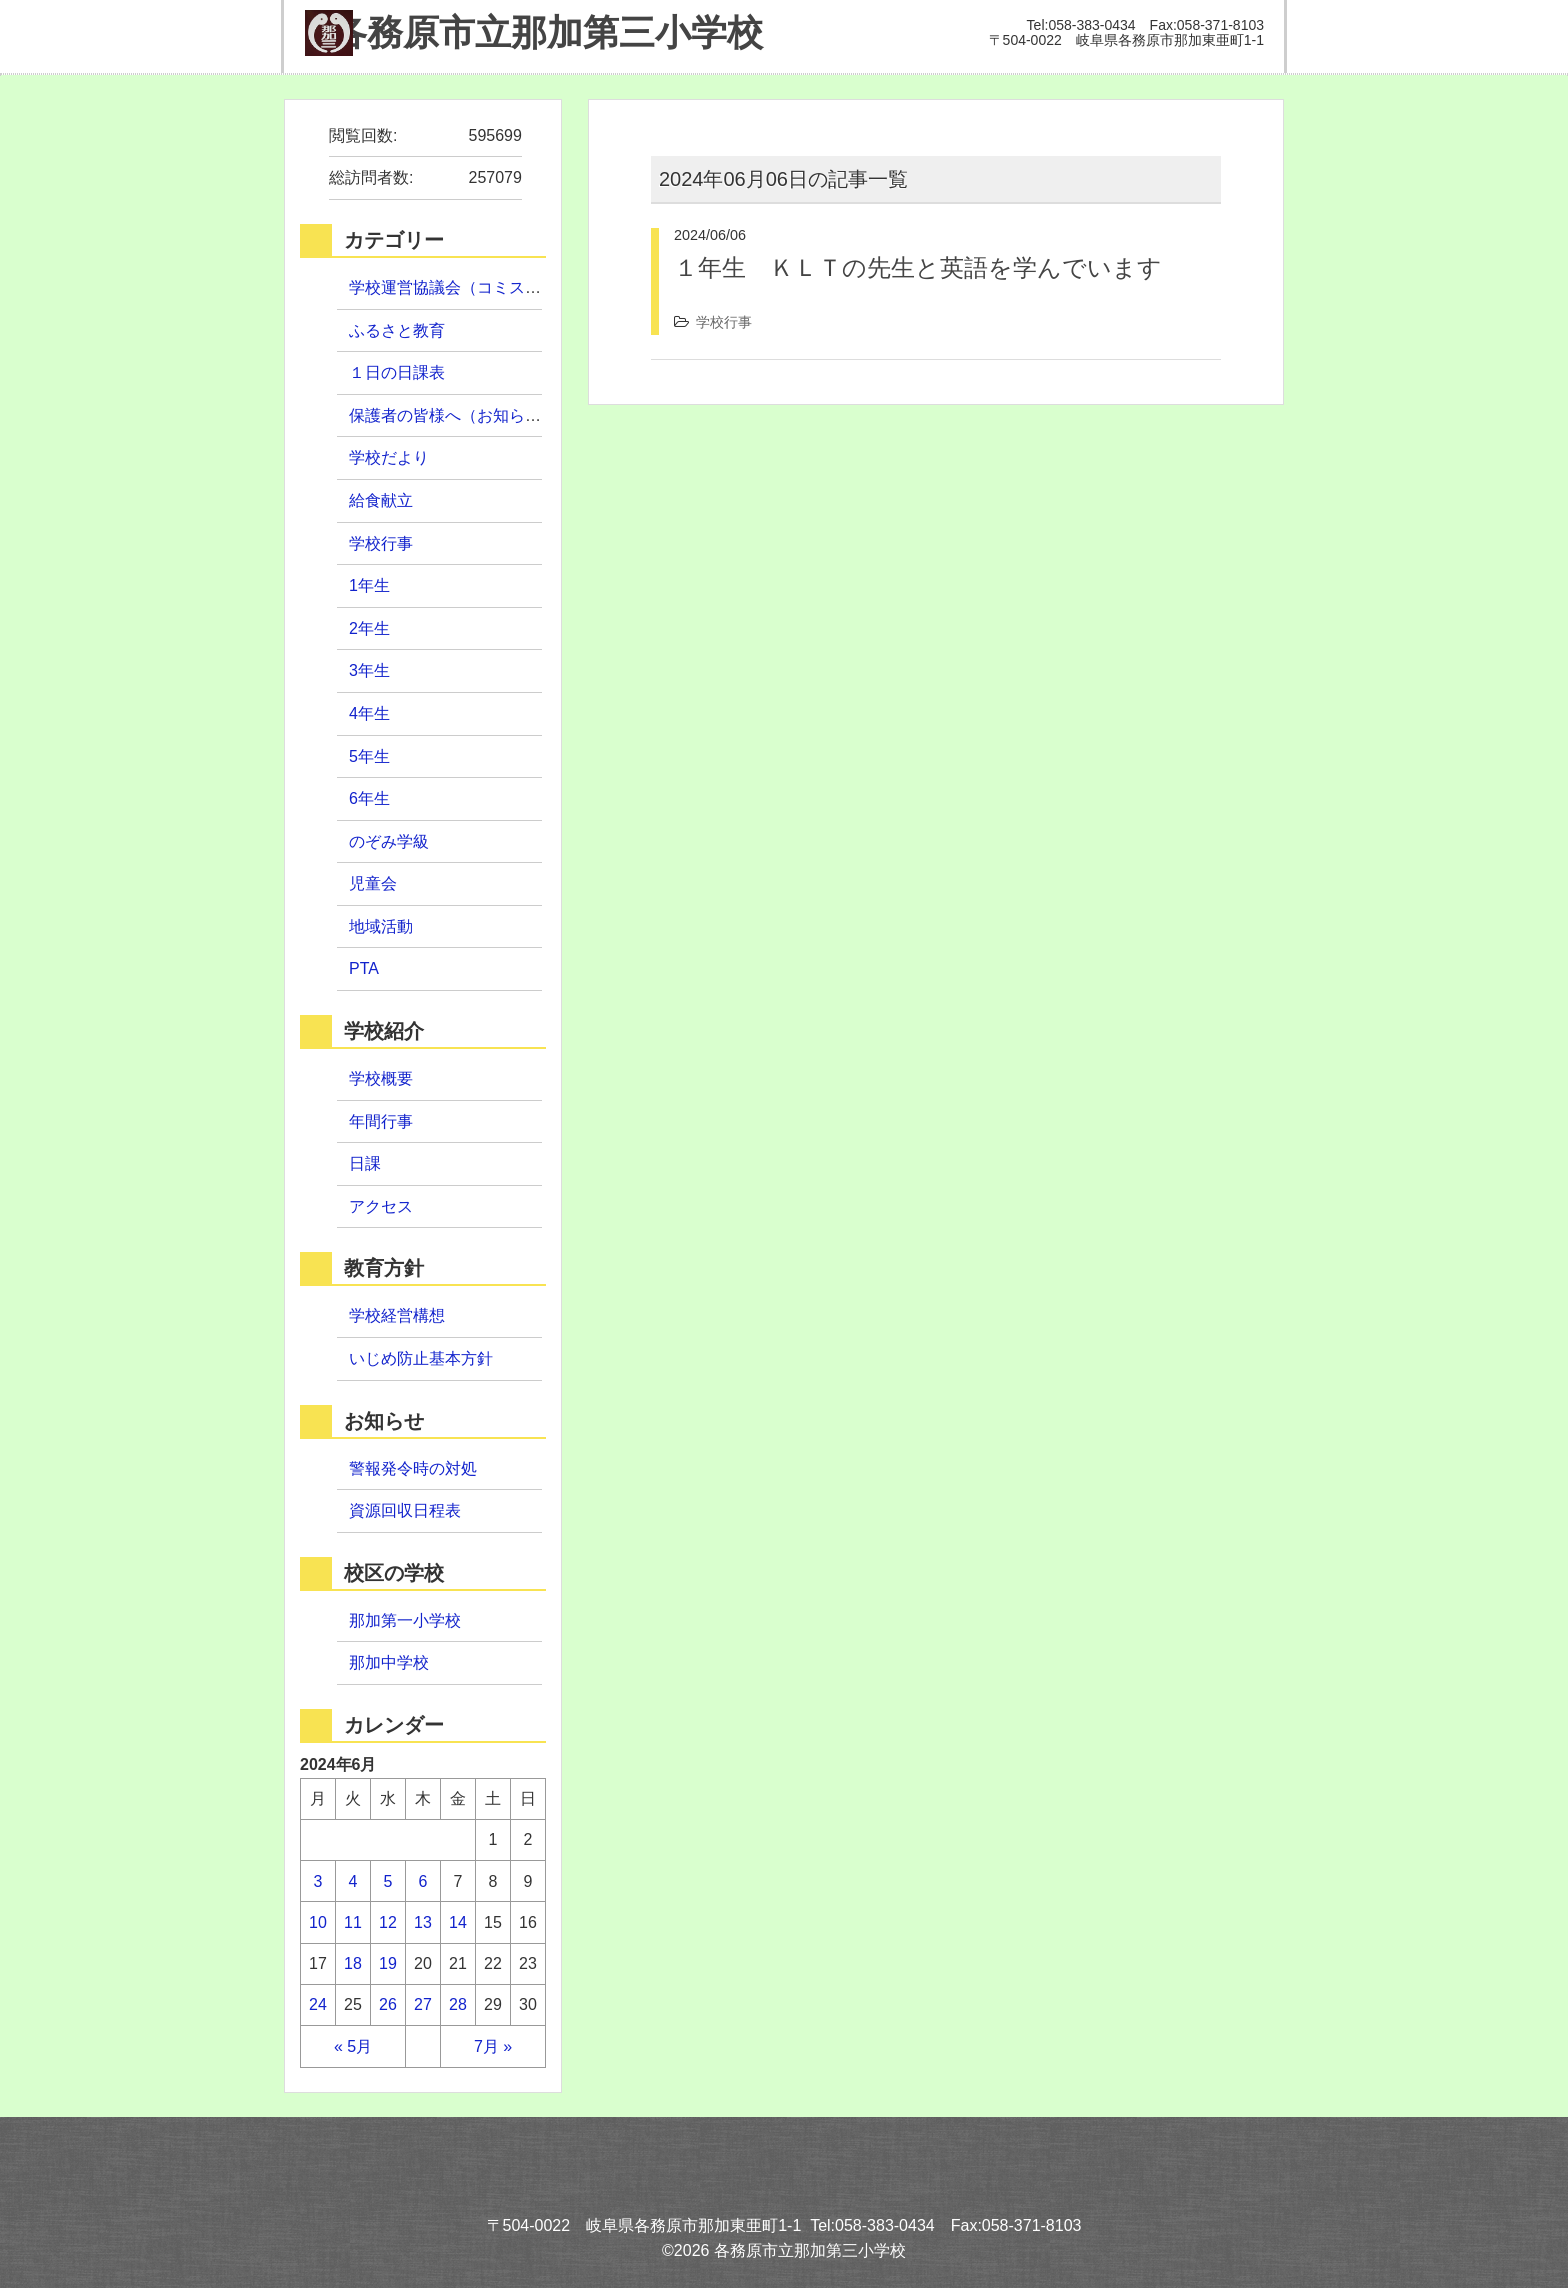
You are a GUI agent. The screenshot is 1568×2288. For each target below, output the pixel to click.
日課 (365, 1163)
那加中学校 (389, 1662)
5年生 (369, 756)
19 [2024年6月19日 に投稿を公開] (388, 1963)
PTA (364, 968)
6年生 (369, 798)
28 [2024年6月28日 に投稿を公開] (458, 2004)
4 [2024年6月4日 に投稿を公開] (353, 1881)
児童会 (373, 883)
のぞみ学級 (389, 841)
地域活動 (381, 926)
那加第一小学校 (405, 1620)
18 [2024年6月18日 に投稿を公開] (353, 1963)
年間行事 (381, 1121)
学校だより (389, 457)
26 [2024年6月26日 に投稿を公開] (388, 2004)
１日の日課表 (397, 372)
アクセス (381, 1206)
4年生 (369, 713)
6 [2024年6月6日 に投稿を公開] (423, 1881)
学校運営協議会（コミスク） (453, 287)
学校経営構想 (397, 1315)
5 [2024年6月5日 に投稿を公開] (388, 1881)
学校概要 (381, 1078)
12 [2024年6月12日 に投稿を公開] (388, 1922)
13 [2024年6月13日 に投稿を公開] (423, 1922)
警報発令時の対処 (413, 1468)
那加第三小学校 (533, 33)
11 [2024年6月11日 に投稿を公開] (353, 1922)
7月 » (493, 2046)
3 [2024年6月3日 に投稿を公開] (318, 1881)
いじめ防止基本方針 (421, 1358)
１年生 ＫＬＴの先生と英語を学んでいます (918, 267)
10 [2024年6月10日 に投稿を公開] (318, 1922)
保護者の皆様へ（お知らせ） (453, 415)
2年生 (369, 628)
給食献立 (381, 500)
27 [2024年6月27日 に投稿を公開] (423, 2004)
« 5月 (353, 2046)
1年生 (369, 585)
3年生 (369, 670)
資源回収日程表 (405, 1510)
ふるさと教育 (397, 330)
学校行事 (724, 322)
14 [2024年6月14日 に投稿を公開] (458, 1922)
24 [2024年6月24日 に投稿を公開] (318, 2004)
